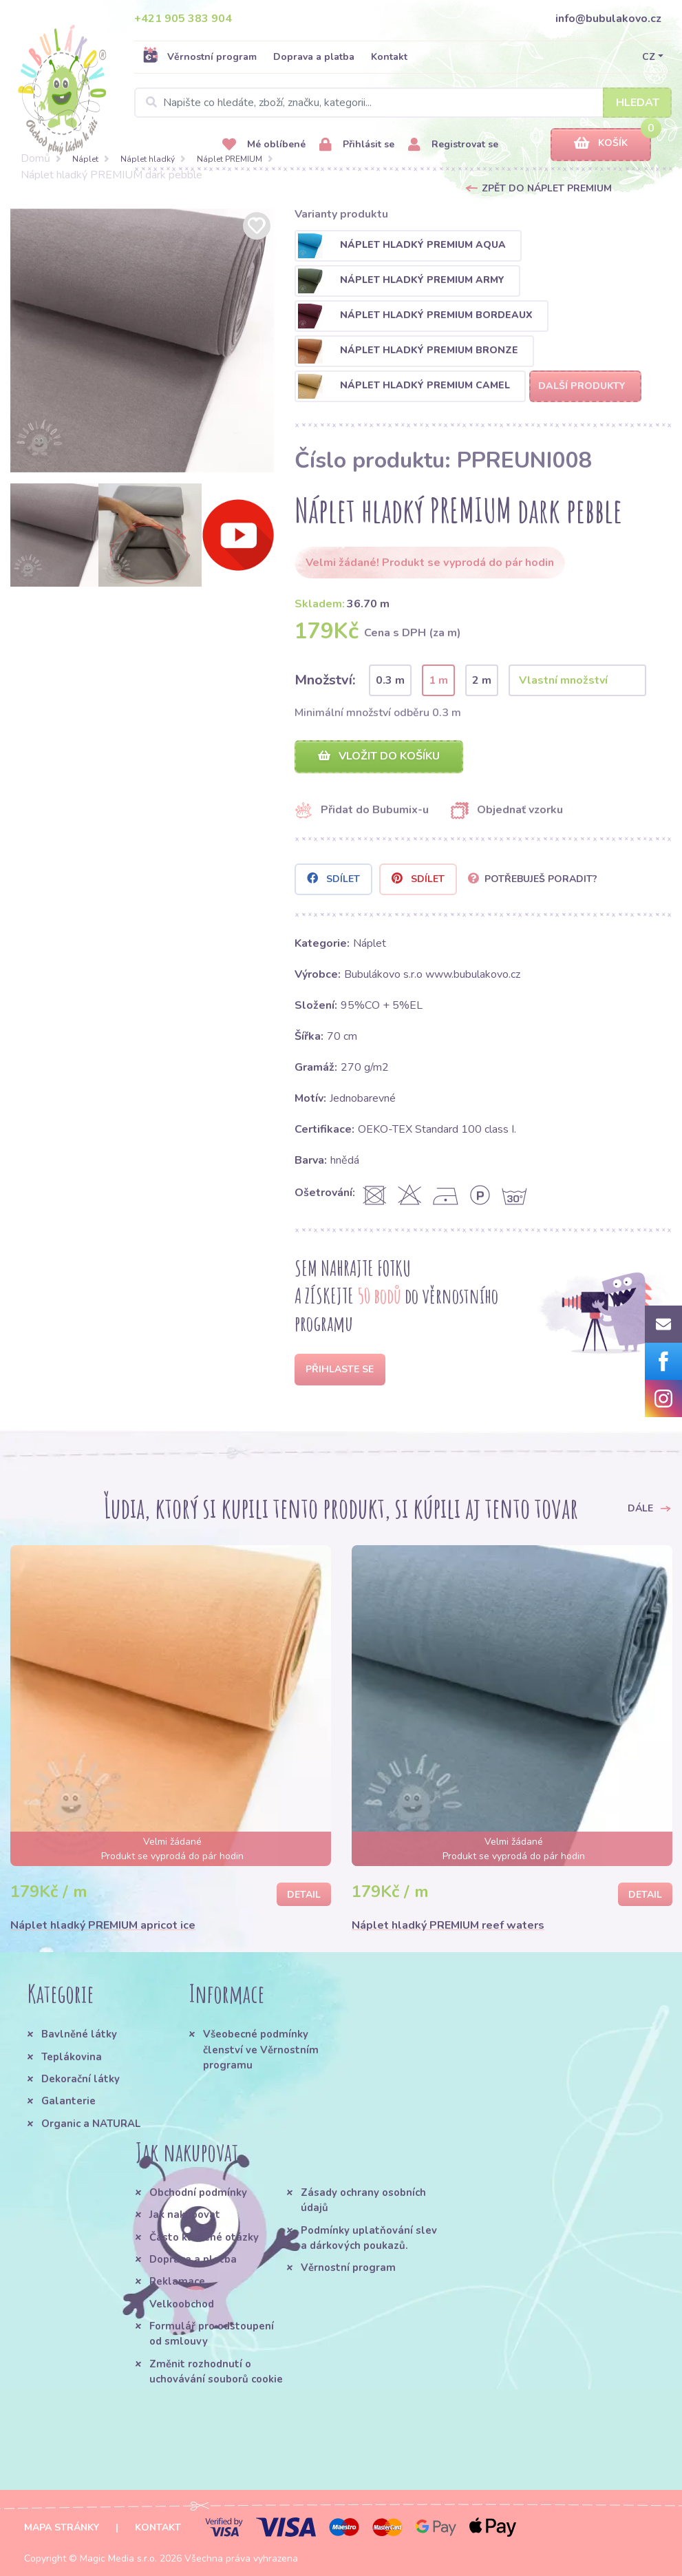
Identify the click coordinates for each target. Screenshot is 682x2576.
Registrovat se (453, 145)
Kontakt (389, 56)
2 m (481, 680)
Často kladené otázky (204, 2237)
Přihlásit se (356, 145)
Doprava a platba (313, 56)
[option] (142, 340)
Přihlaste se (340, 1369)
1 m (438, 680)
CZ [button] (648, 56)
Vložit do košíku (379, 756)
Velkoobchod (181, 2304)
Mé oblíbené (264, 145)
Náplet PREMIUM (229, 159)
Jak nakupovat (184, 2214)
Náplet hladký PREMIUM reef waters (448, 1925)
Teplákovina (71, 2057)
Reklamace (177, 2281)
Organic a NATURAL (90, 2123)
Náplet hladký (147, 159)
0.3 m (390, 680)
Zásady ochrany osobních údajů (363, 2200)
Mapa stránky (61, 2527)
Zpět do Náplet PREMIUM (547, 188)
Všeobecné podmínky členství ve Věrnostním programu (261, 2049)
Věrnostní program (199, 56)
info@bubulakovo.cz (608, 18)
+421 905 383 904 (183, 18)
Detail (304, 1894)
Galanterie (68, 2101)
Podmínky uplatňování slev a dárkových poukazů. (369, 2237)
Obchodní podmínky (198, 2192)
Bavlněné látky (79, 2034)
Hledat (637, 102)
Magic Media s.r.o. (118, 2558)
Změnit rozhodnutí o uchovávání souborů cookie (216, 2371)
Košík (601, 143)
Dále (650, 1507)
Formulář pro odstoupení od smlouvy (211, 2333)
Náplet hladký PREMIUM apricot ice (102, 1925)
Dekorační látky (80, 2079)
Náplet (85, 159)
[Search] (403, 102)
